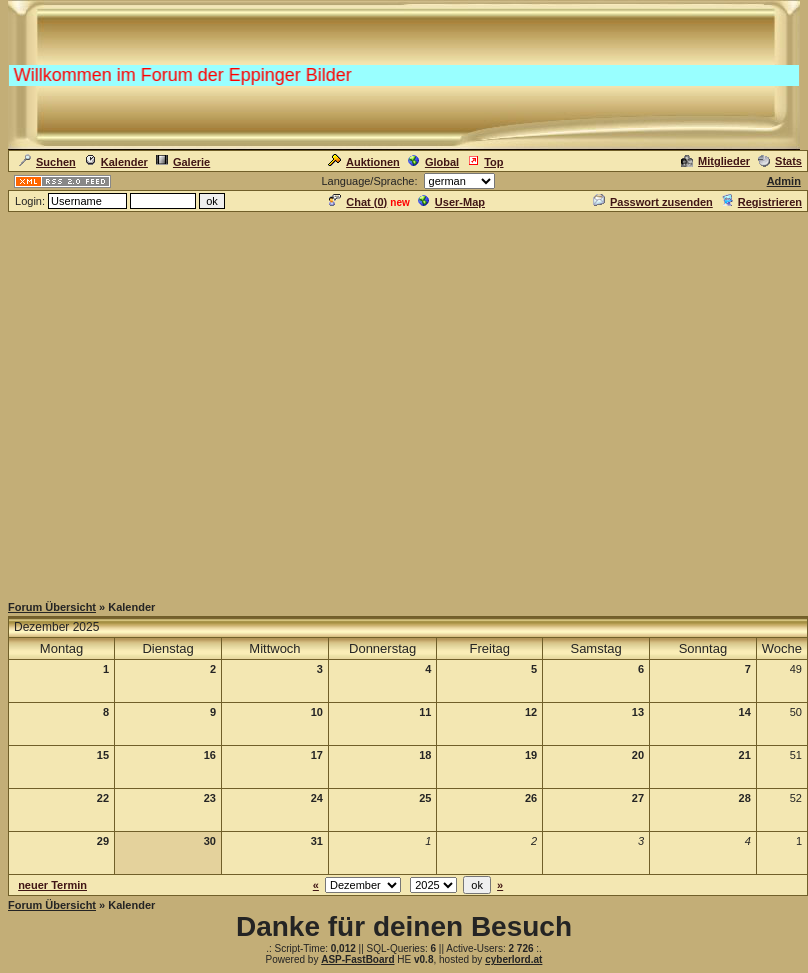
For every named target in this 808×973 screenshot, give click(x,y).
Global (433, 162)
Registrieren (761, 202)
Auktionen (364, 162)
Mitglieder (715, 161)
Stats (780, 161)
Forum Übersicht (52, 607)
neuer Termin (52, 885)
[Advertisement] (400, 401)
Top (485, 162)
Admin (784, 181)
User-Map (451, 202)
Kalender (116, 162)
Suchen (47, 162)
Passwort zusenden (653, 202)
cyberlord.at (513, 959)
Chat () (358, 202)
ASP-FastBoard (357, 959)
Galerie (183, 162)
